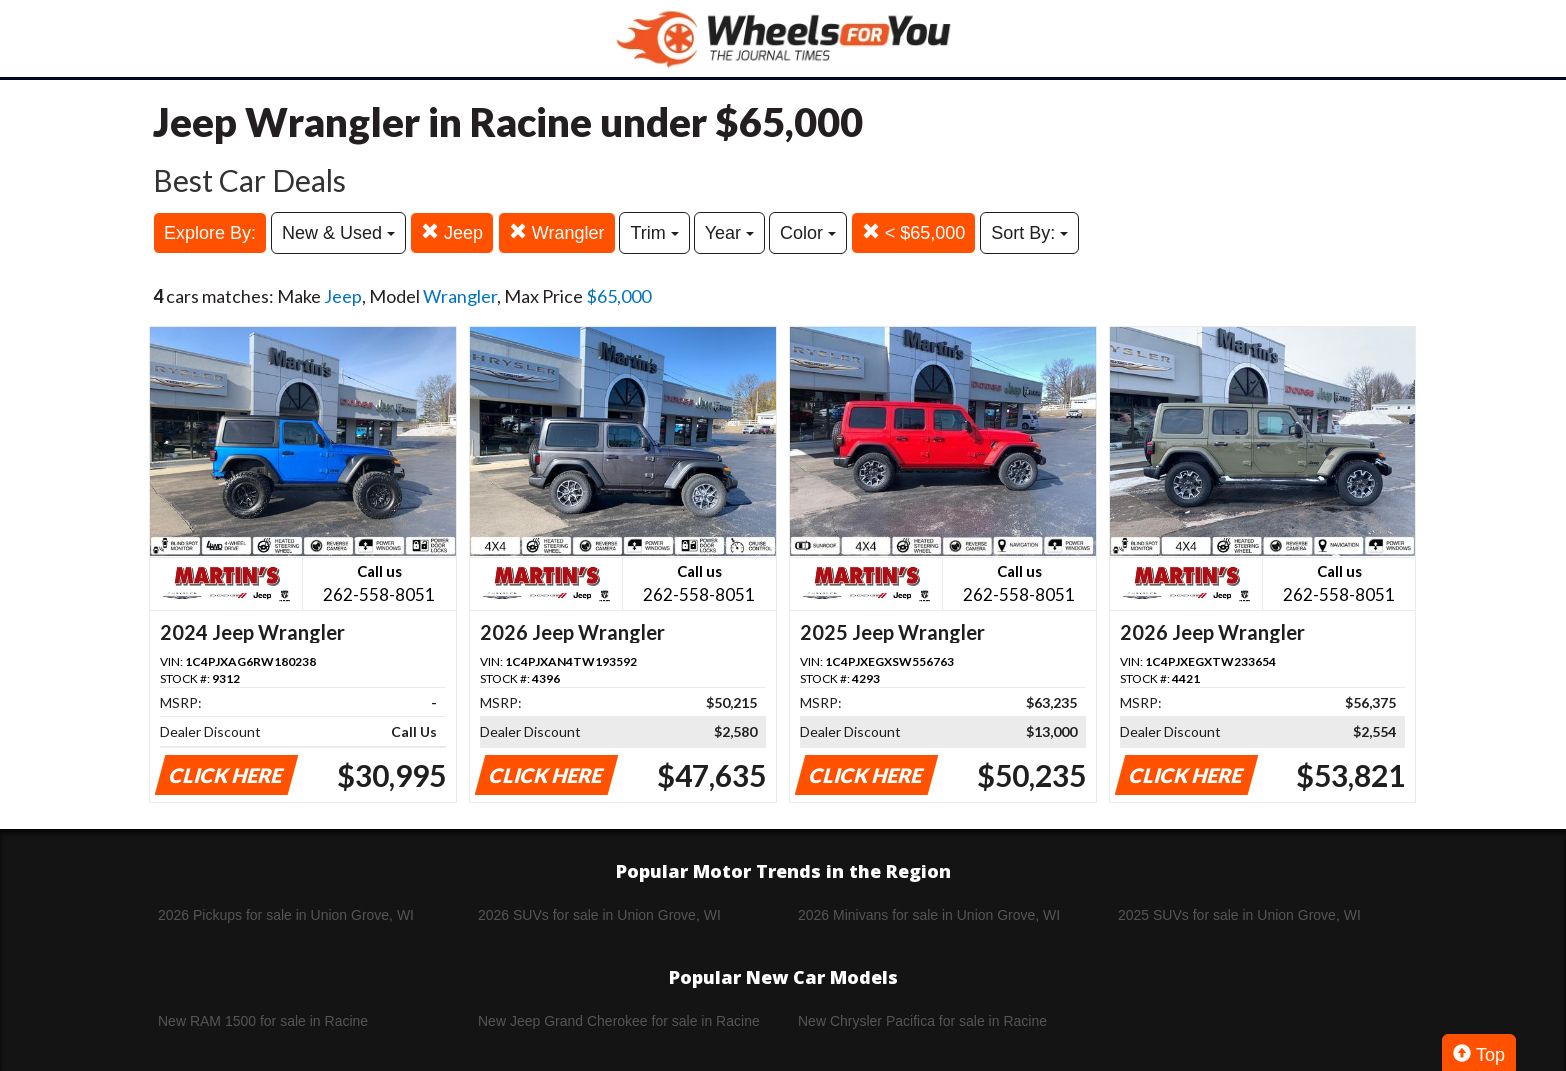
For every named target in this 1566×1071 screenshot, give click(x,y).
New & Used (338, 233)
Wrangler (557, 232)
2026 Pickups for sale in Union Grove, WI (286, 915)
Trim (654, 233)
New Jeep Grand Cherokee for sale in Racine (619, 1021)
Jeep (452, 232)
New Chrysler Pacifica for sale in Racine (922, 1021)
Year (729, 233)
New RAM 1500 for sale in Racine (263, 1021)
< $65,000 (914, 232)
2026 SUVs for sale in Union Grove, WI (599, 915)
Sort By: (1029, 233)
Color (808, 233)
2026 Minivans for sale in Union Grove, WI (929, 915)
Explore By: (210, 233)
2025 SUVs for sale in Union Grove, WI (1239, 915)
